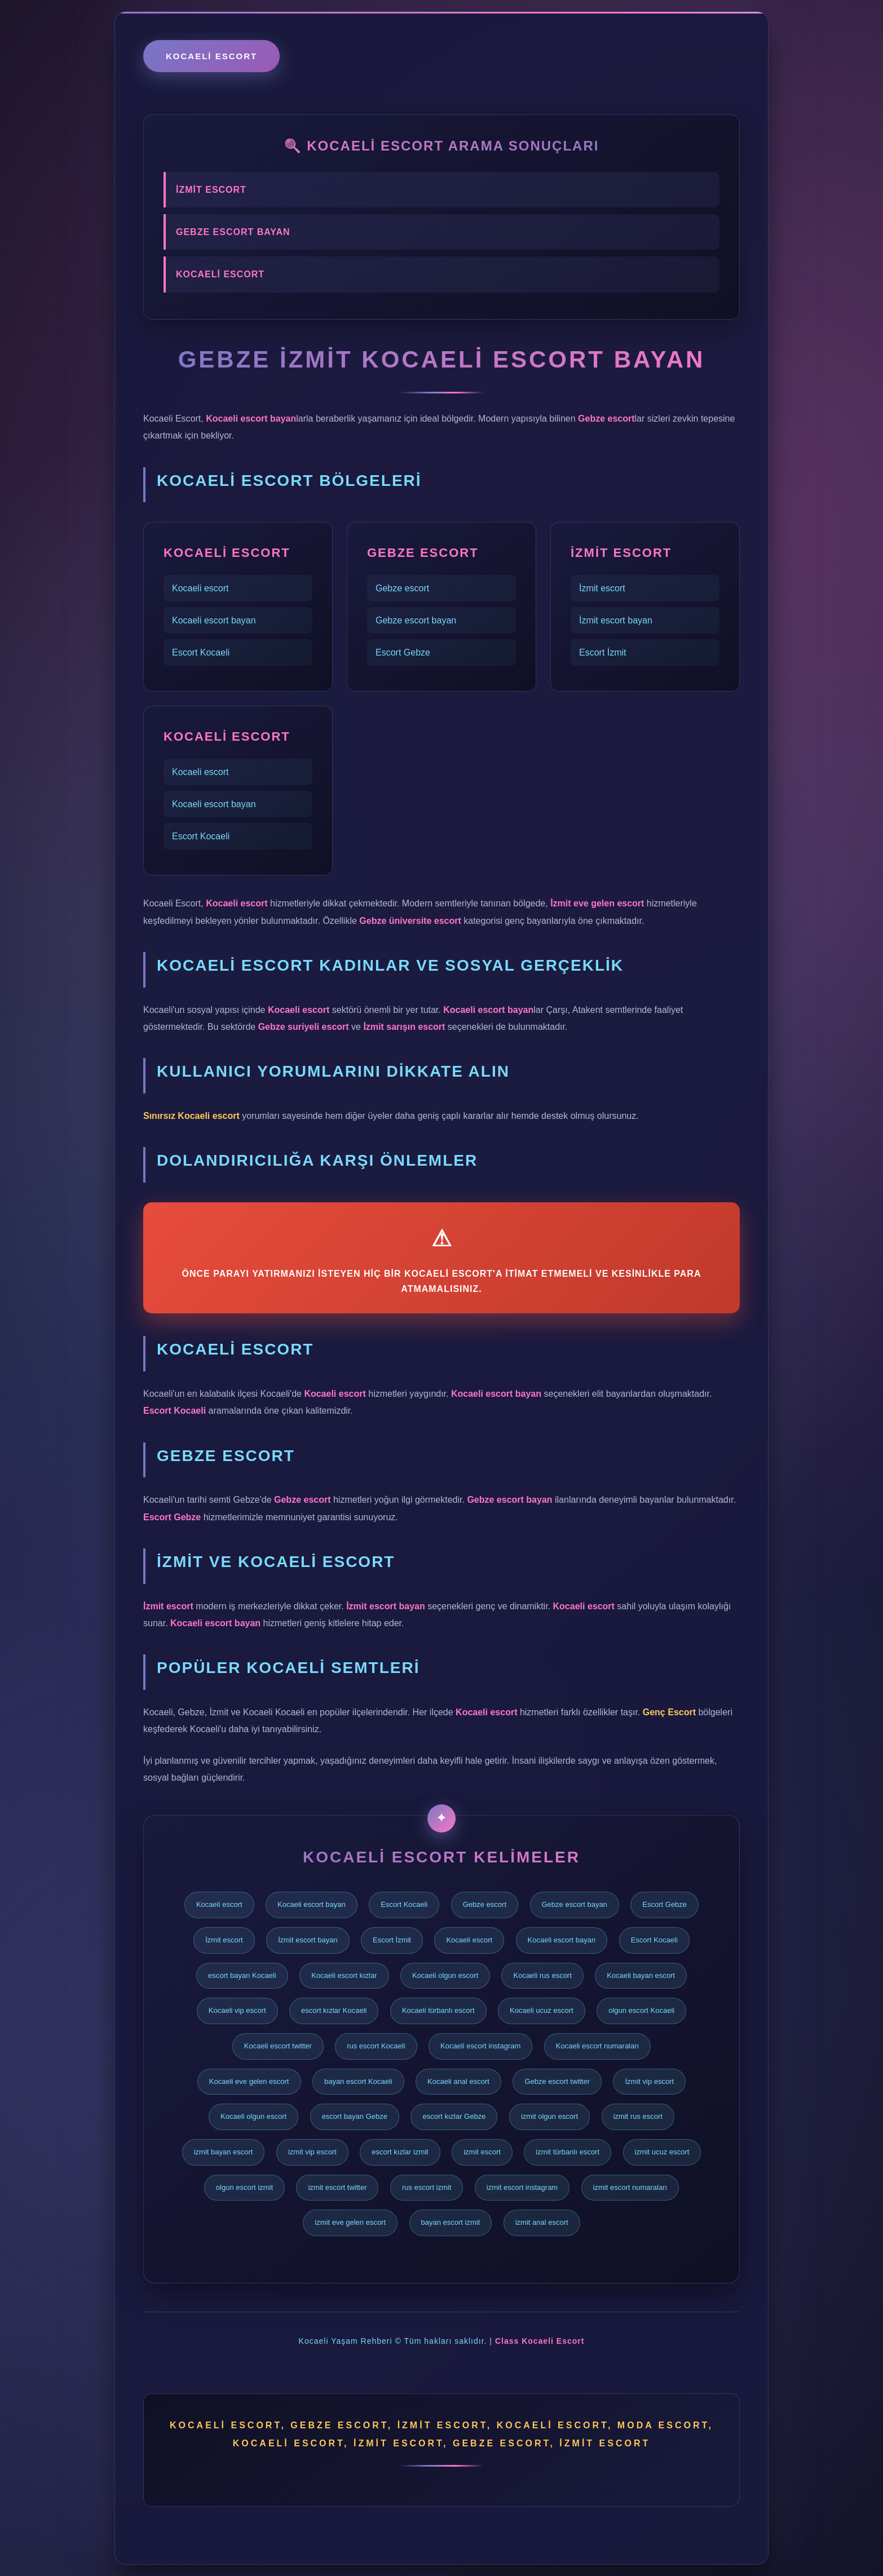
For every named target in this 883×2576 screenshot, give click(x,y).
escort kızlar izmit (400, 2152)
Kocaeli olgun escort (445, 1975)
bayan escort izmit (450, 2222)
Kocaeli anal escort (458, 2081)
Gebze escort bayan (416, 620)
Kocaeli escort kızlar (344, 1975)
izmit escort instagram (522, 2187)
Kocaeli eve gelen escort (249, 2081)
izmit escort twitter (337, 2187)
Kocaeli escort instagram (480, 2046)
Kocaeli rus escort (542, 1975)
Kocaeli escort (211, 56)
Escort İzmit (602, 652)
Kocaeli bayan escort (641, 1975)
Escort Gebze (403, 652)
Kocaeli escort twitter (278, 2046)
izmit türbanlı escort (567, 2152)
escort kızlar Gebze (453, 2116)
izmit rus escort (638, 2116)
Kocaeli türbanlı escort (438, 2010)
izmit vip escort (312, 2152)
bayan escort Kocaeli (358, 2081)
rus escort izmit (426, 2187)
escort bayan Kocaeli (242, 1975)
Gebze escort (402, 588)
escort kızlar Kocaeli (334, 2010)
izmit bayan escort (223, 2152)
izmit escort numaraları (630, 2187)
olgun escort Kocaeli (641, 2010)
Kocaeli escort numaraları (597, 2046)
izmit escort (482, 2152)
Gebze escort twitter (557, 2081)
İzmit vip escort (649, 2081)
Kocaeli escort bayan (214, 620)
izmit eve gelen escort (350, 2222)
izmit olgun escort (549, 2116)
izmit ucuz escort (662, 2152)
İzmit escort (602, 588)
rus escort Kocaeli (376, 2046)
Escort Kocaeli (200, 652)
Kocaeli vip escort (237, 2010)
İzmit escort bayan (615, 620)
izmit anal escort (541, 2222)
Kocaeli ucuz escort (541, 2010)
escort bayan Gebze (354, 2116)
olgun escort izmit (244, 2187)
